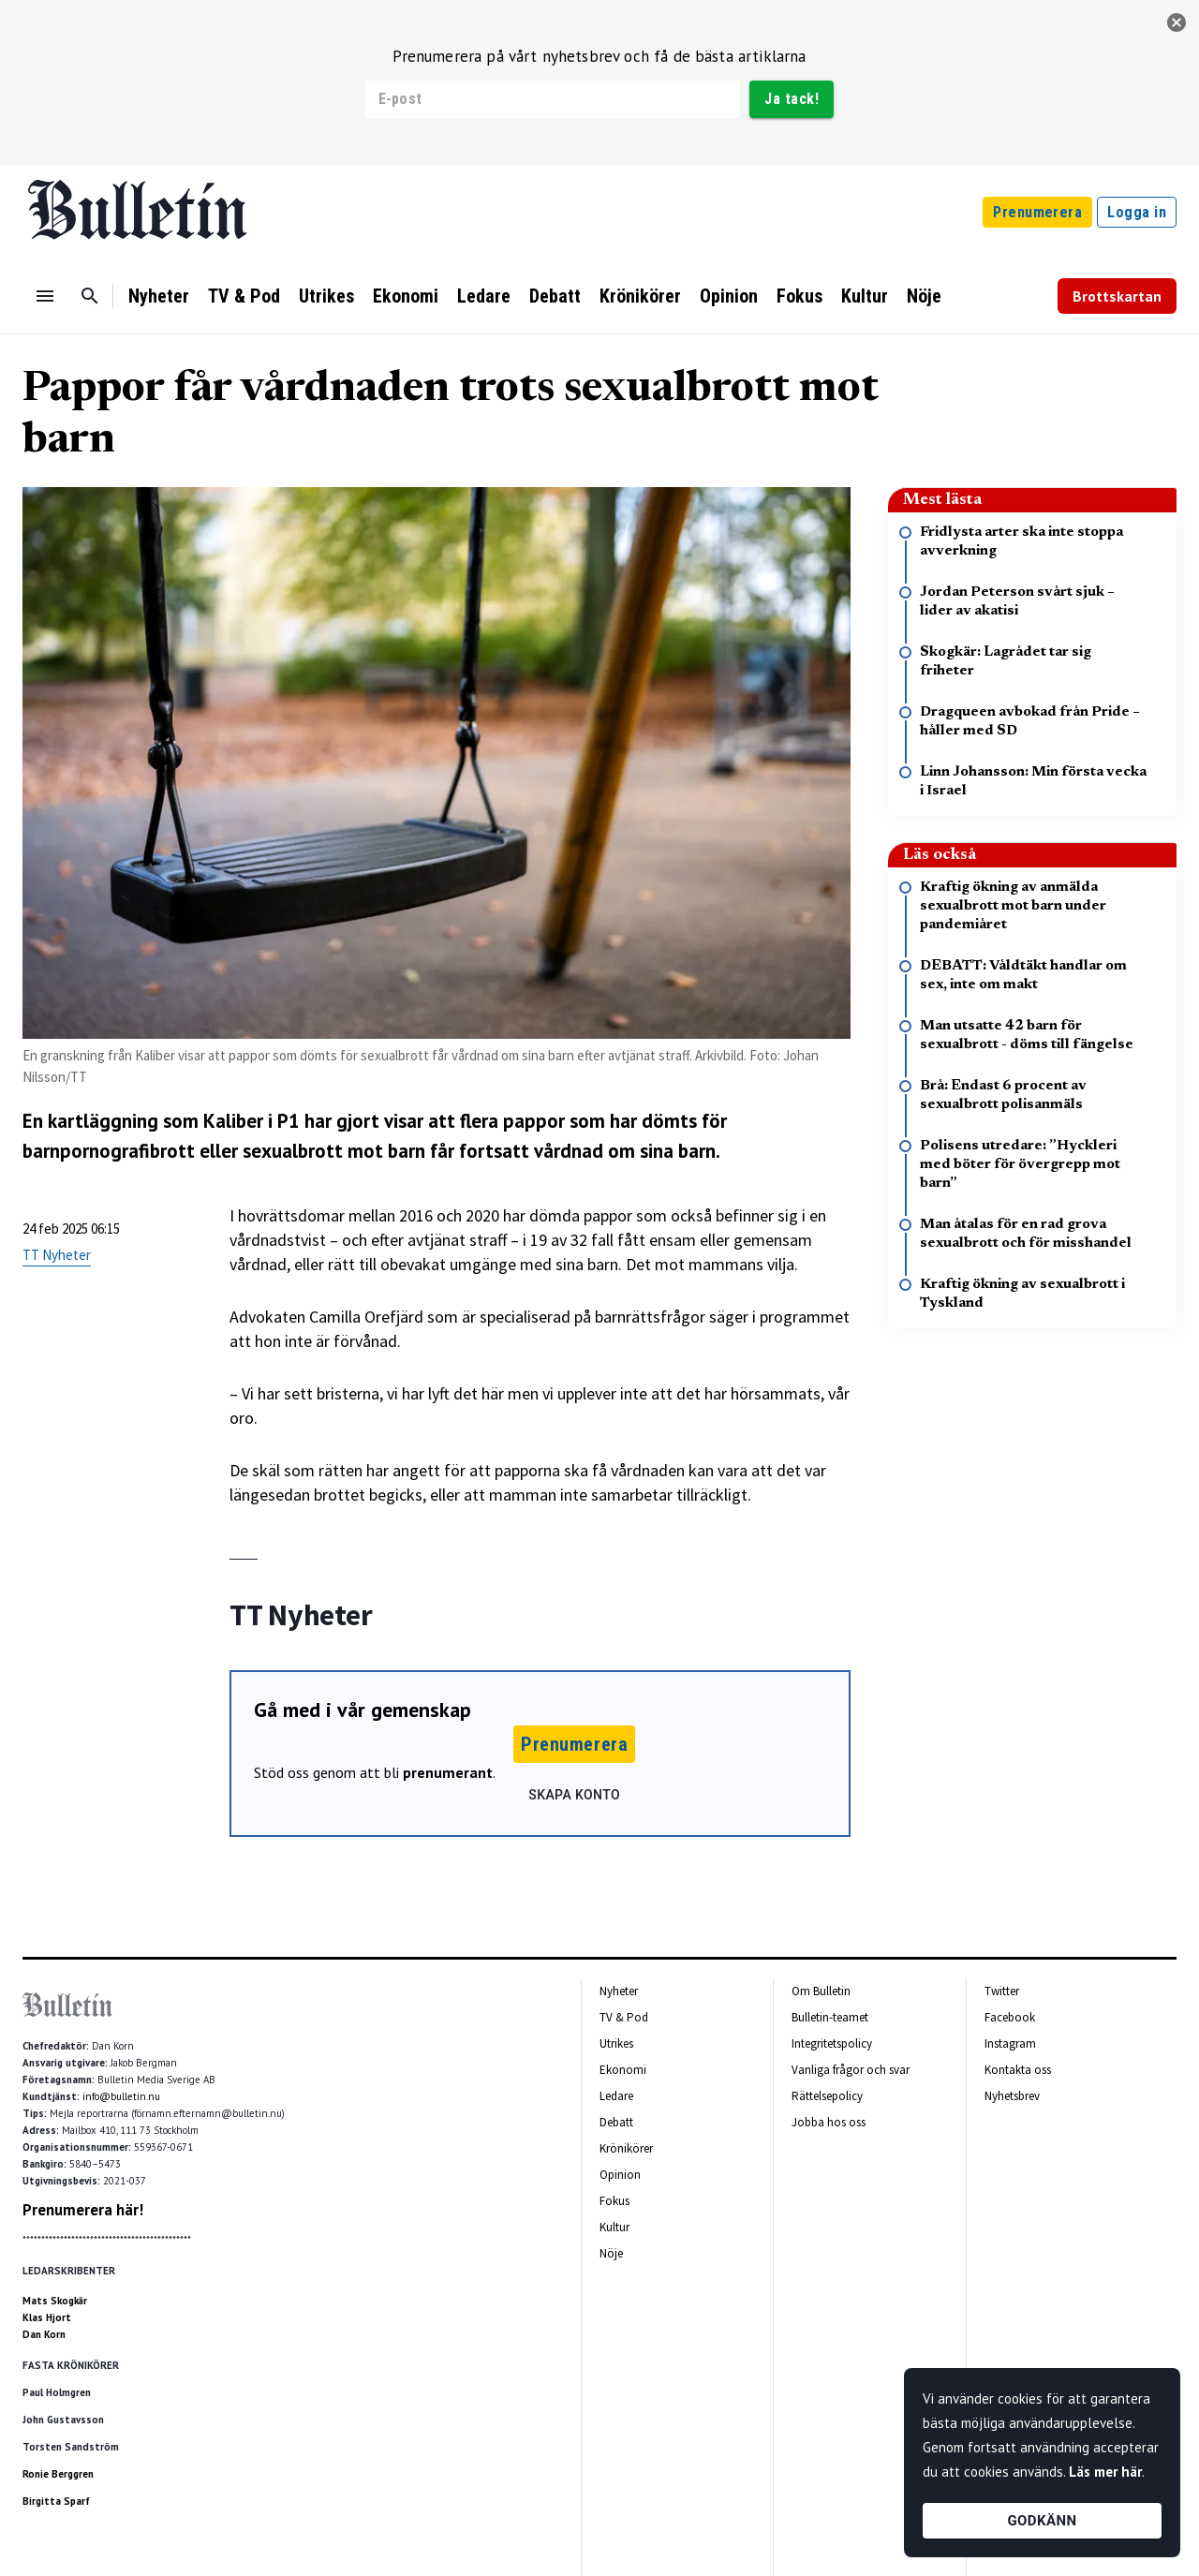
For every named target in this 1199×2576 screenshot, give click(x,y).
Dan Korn (44, 2334)
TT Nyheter (56, 1255)
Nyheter (158, 296)
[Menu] (44, 296)
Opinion (729, 296)
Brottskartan (1117, 296)
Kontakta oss (1017, 2070)
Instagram (1010, 2043)
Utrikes (326, 296)
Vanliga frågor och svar (851, 2070)
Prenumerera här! (82, 2209)
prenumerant (448, 1772)
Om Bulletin (821, 1991)
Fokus (799, 296)
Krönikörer (640, 296)
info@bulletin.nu (121, 2096)
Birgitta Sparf (56, 2501)
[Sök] (89, 296)
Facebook (1009, 2017)
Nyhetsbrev (1012, 2096)
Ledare (484, 296)
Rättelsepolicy (827, 2096)
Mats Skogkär (54, 2300)
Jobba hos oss (829, 2122)
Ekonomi (405, 296)
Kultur (864, 296)
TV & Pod (244, 296)
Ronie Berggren (58, 2473)
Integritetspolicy (832, 2043)
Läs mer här (1105, 2471)
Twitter (1001, 1991)
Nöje (924, 296)
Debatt (555, 296)
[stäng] (1176, 22)
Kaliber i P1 (251, 1120)
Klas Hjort (46, 2317)
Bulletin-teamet (830, 2017)
